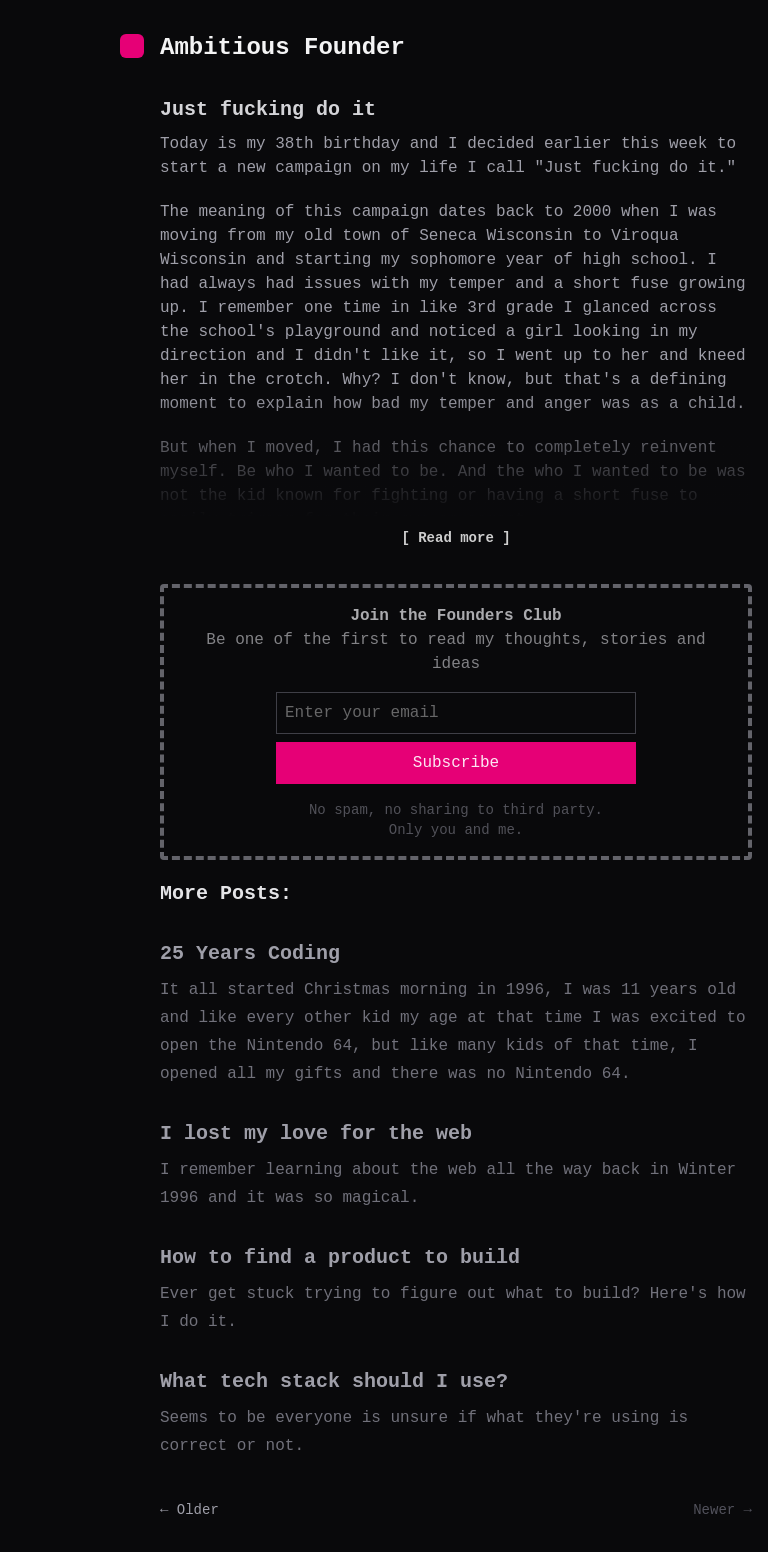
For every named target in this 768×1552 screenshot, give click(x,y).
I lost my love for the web (316, 1133)
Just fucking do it (268, 109)
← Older (189, 1510)
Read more (456, 538)
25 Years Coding (250, 953)
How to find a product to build (340, 1257)
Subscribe (456, 763)
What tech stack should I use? (334, 1381)
